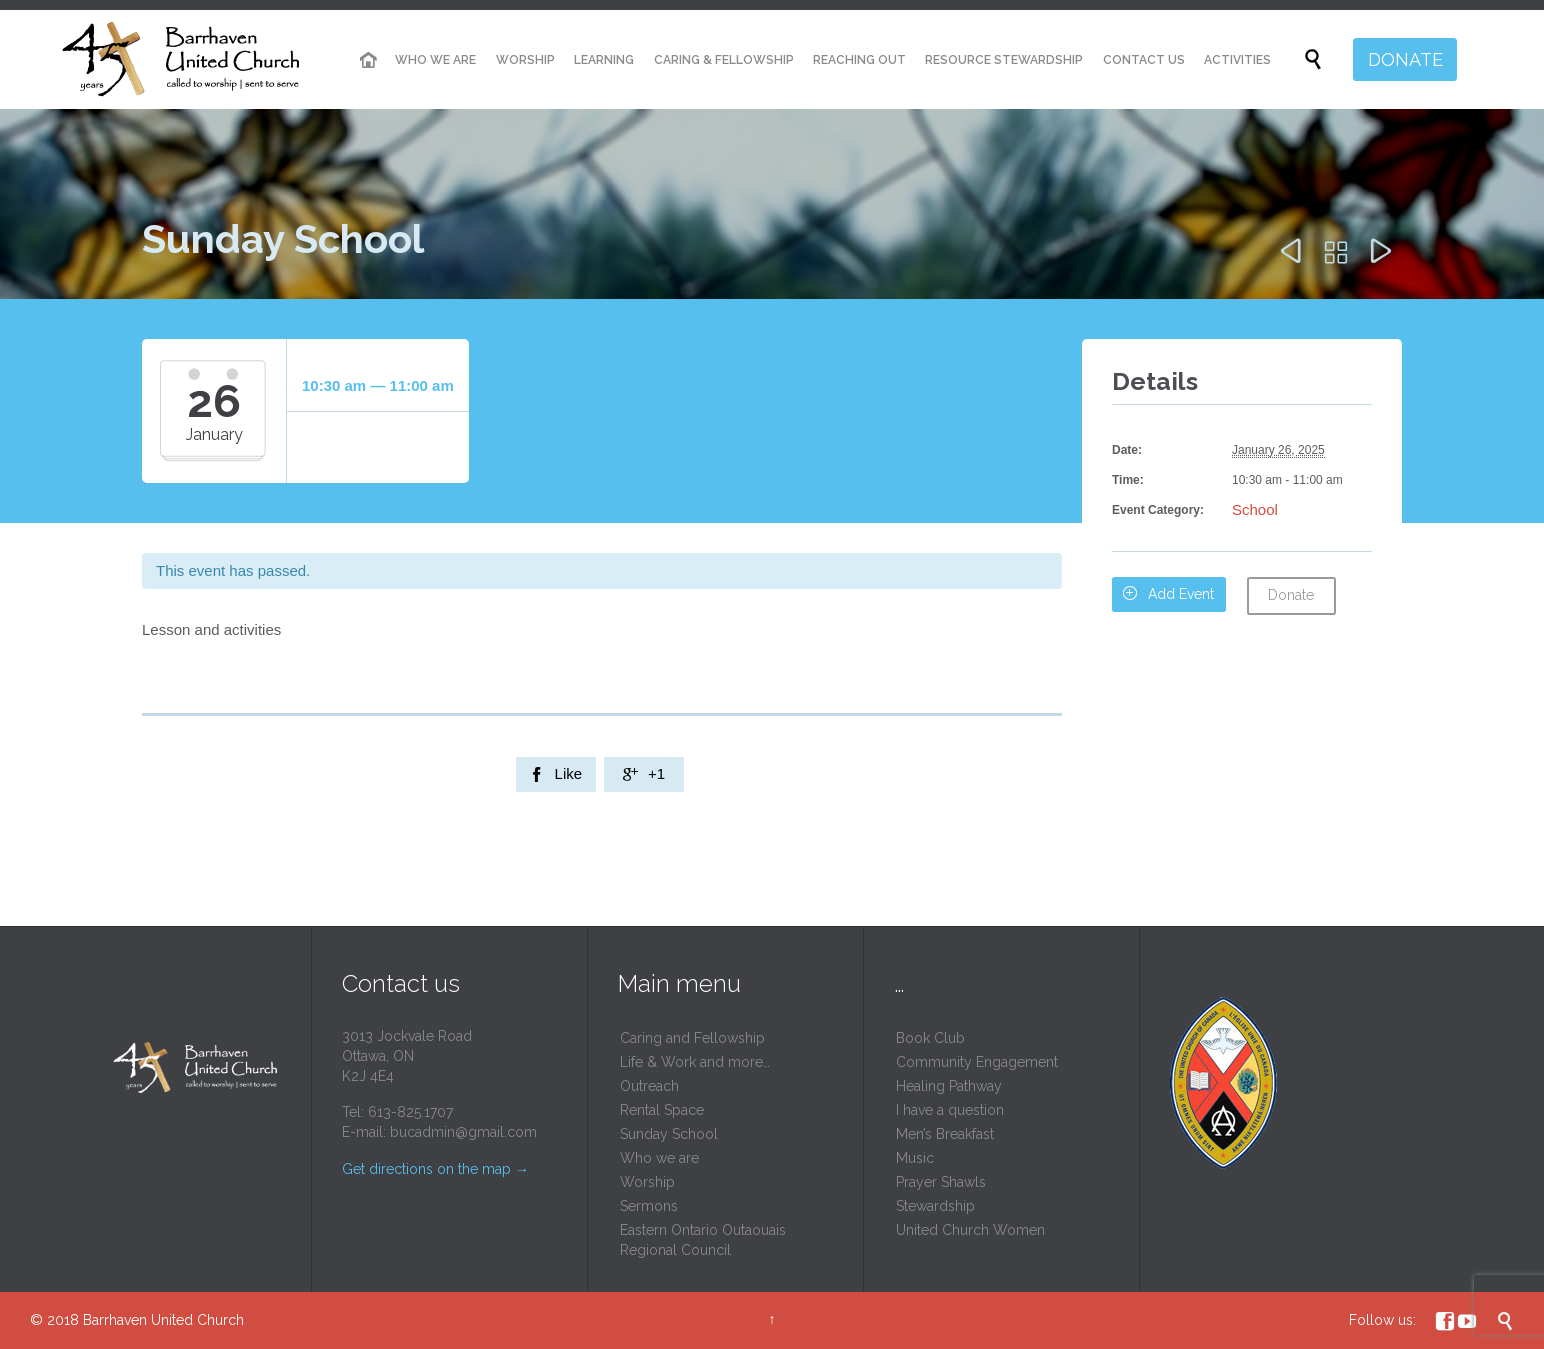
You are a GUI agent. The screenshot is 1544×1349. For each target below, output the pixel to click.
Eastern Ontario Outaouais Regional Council (703, 1240)
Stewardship (935, 1206)
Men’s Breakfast (945, 1134)
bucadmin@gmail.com (463, 1132)
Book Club (930, 1038)
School (1255, 509)
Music (915, 1158)
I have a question (950, 1110)
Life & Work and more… (695, 1062)
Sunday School (669, 1134)
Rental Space (662, 1110)
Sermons (649, 1206)
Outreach (649, 1086)
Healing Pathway (949, 1086)
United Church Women (970, 1230)
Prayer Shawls (941, 1182)
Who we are (659, 1158)
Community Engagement (977, 1062)
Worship (647, 1182)
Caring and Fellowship (692, 1038)
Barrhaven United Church (163, 1320)
